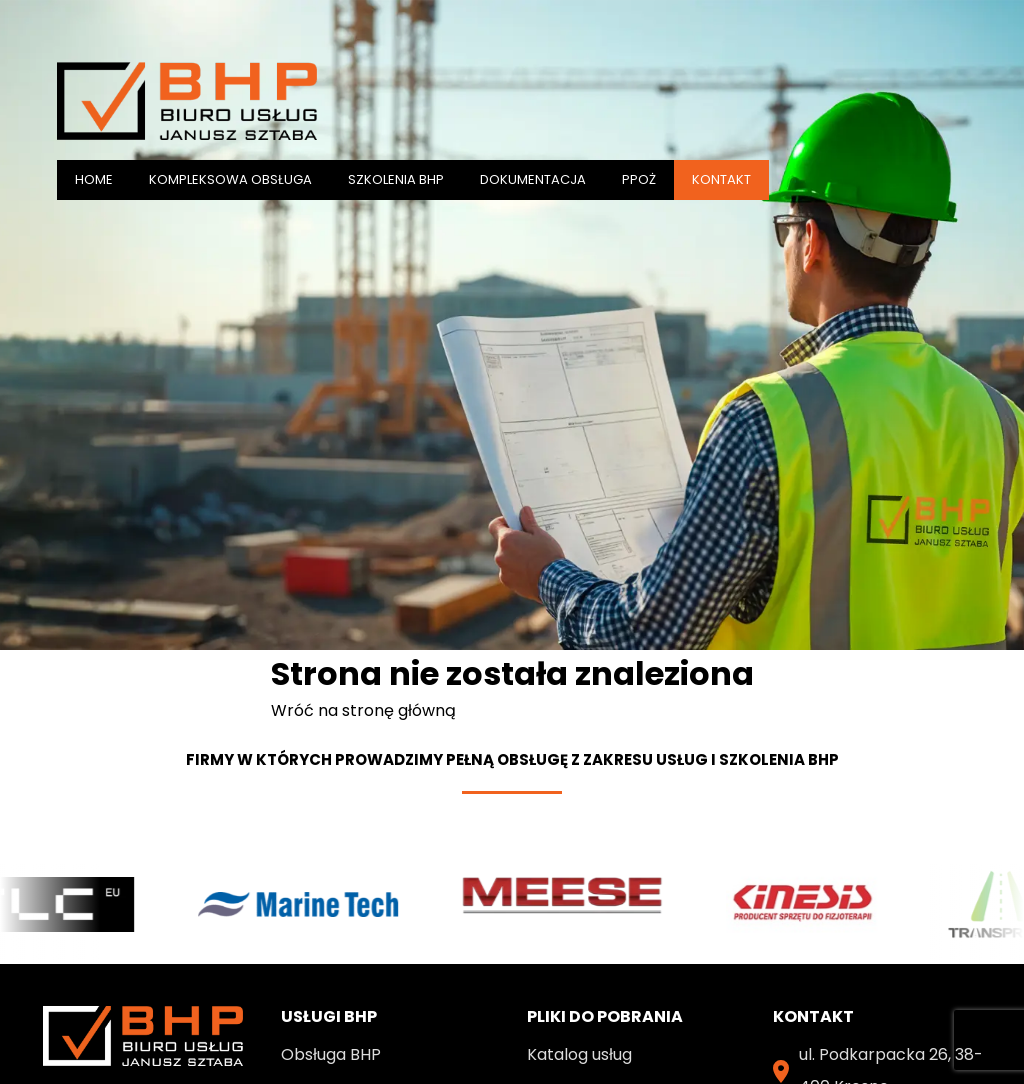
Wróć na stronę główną (363, 710)
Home (94, 179)
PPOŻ (639, 179)
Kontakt (721, 179)
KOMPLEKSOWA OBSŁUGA (230, 179)
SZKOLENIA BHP (396, 179)
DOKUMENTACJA (533, 179)
